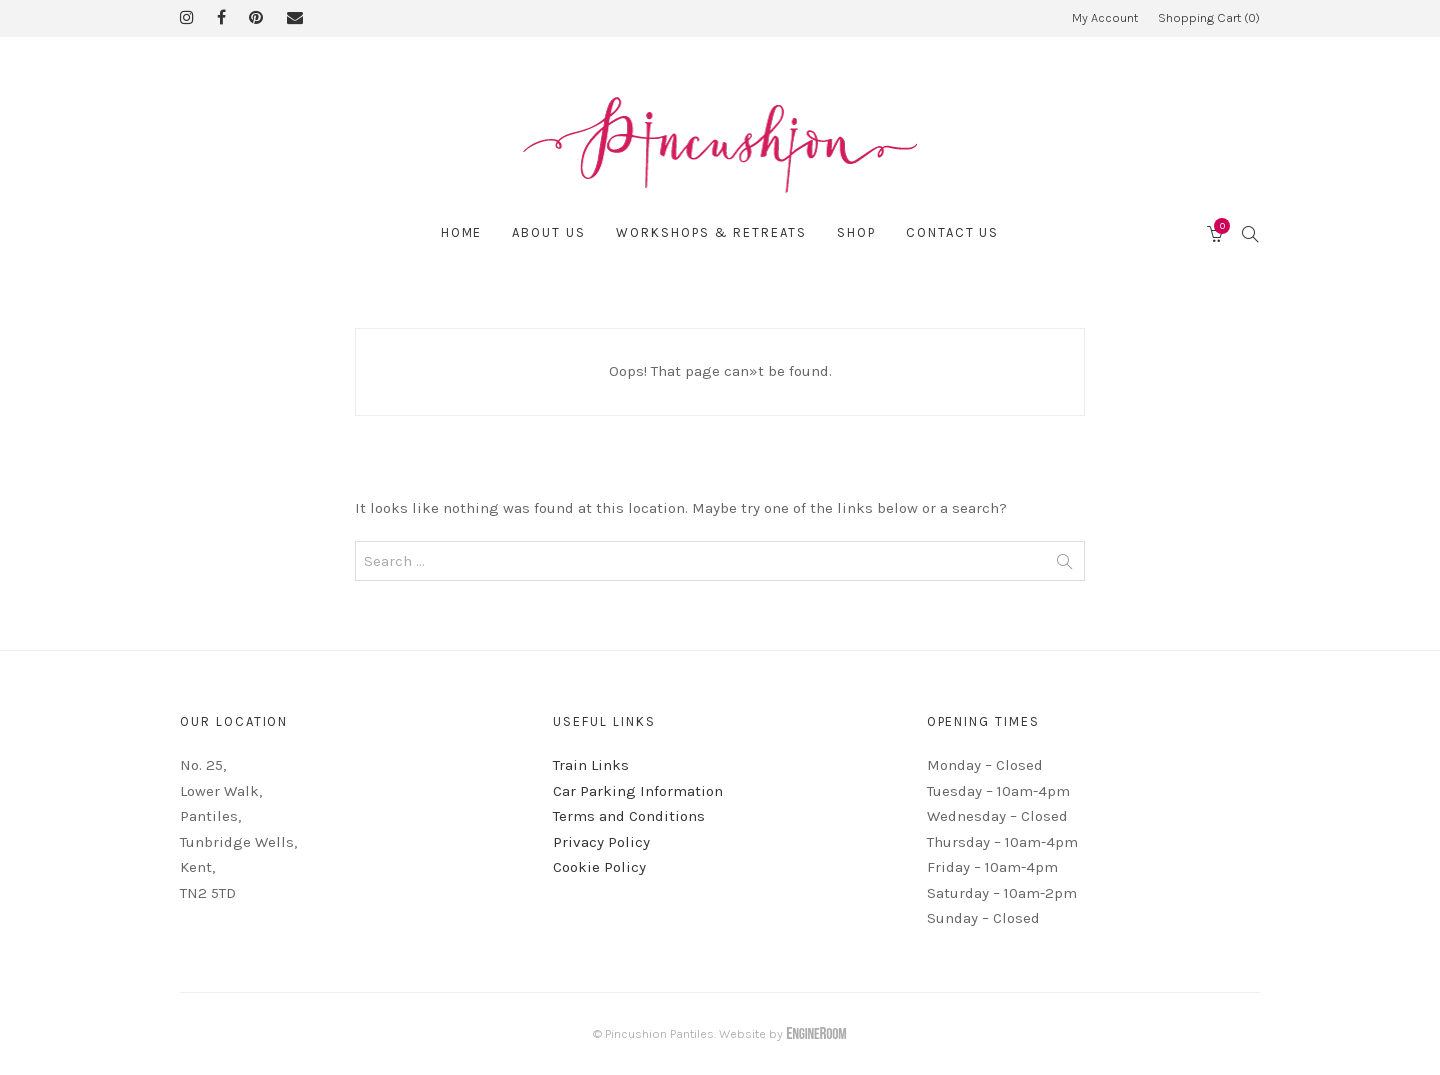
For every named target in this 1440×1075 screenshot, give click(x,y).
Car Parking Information (638, 791)
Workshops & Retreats (711, 232)
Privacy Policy (601, 842)
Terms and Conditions (629, 816)
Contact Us (953, 232)
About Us (549, 232)
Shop (856, 232)
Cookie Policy (599, 867)
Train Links (591, 765)
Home (462, 232)
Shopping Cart (1209, 17)
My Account (1105, 17)
